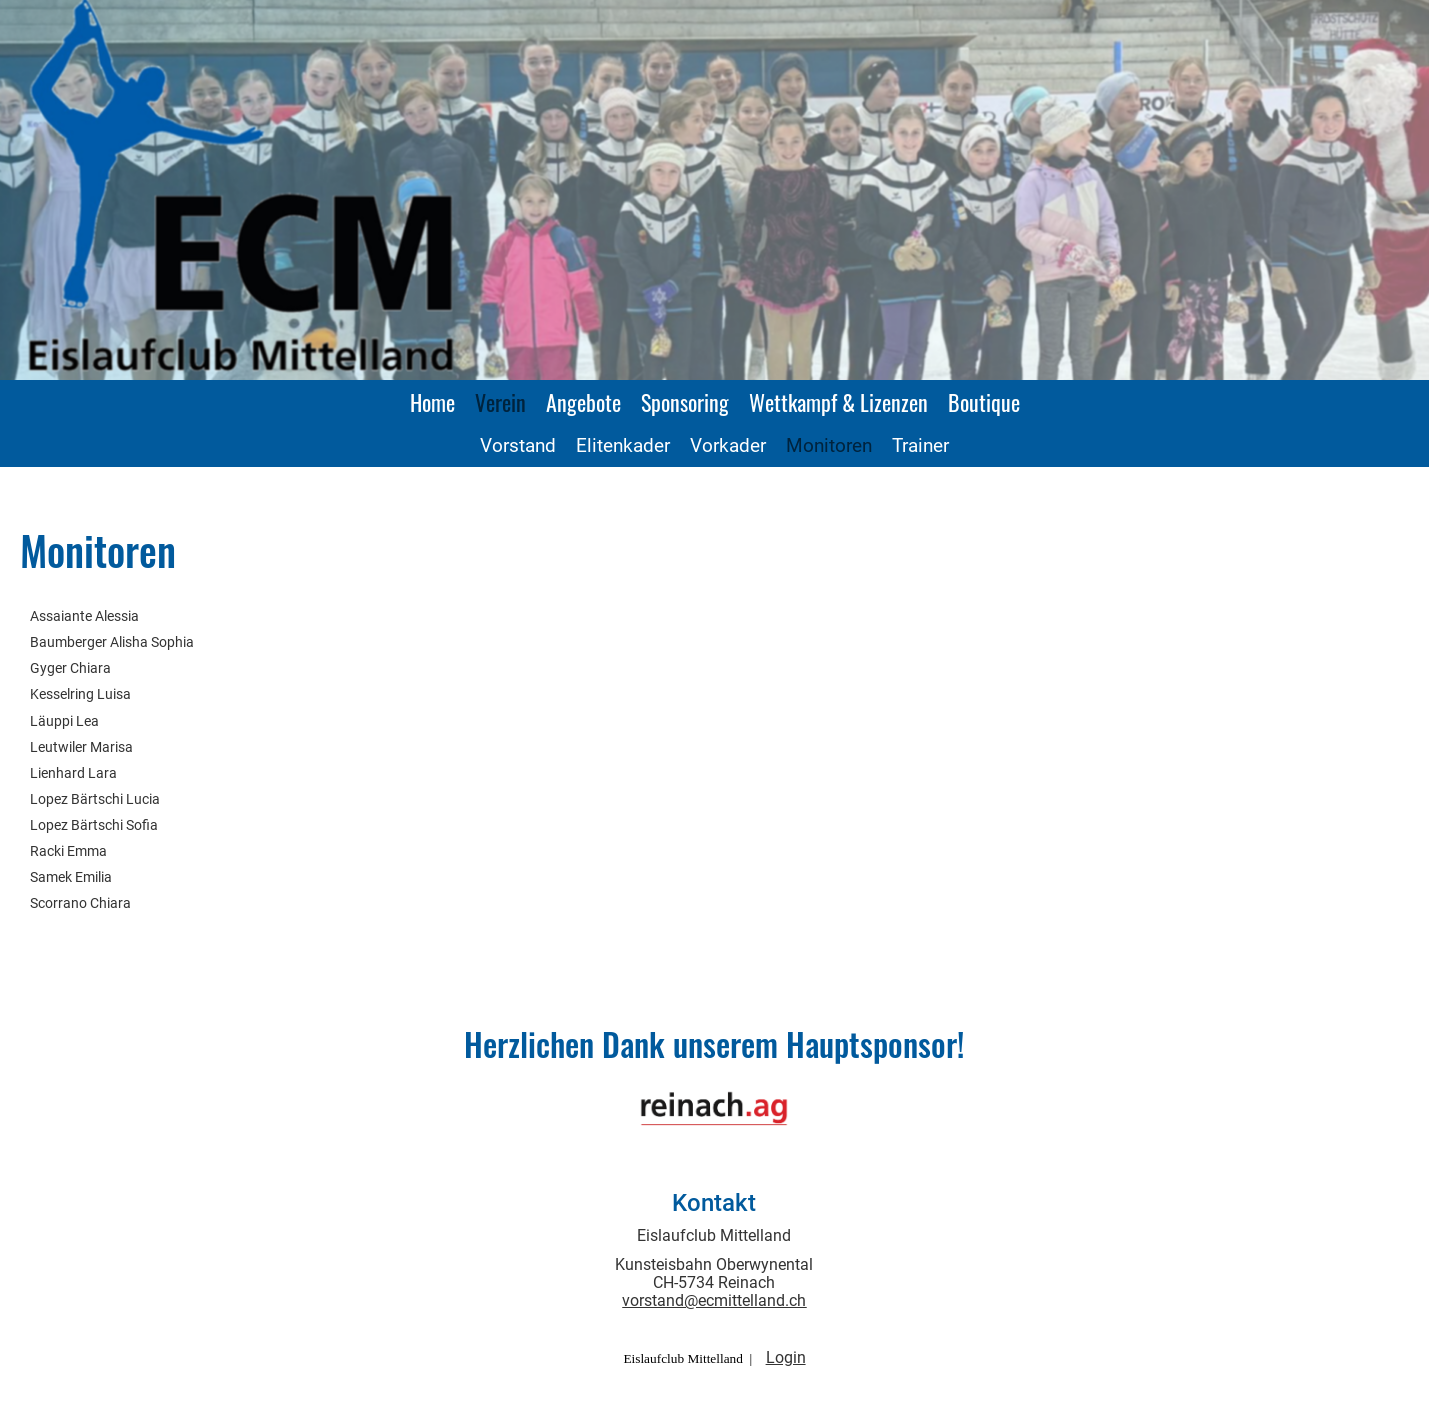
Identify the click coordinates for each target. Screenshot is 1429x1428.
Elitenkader (623, 445)
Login (786, 1357)
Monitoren (829, 445)
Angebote (583, 402)
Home (432, 402)
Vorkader (728, 445)
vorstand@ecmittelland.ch (714, 1300)
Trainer (920, 445)
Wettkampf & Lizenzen (838, 402)
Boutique (984, 402)
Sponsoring (685, 402)
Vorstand (518, 445)
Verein (500, 402)
